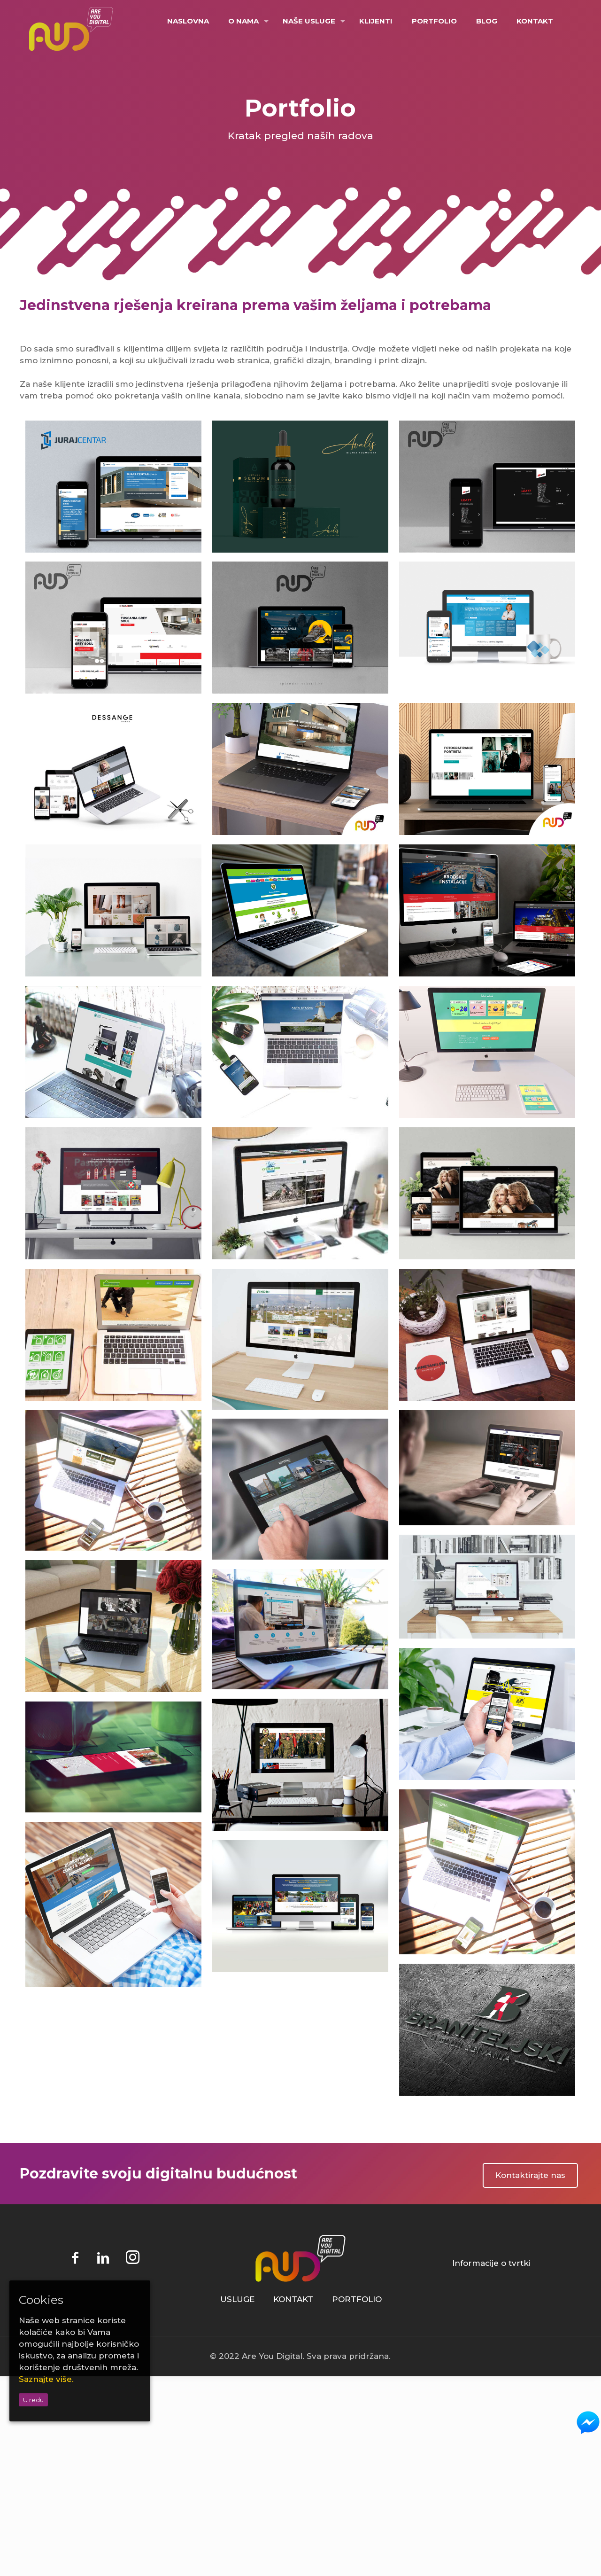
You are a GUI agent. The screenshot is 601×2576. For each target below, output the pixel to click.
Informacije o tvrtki (491, 2263)
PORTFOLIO (357, 2299)
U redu (33, 2400)
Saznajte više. (46, 2379)
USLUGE (237, 2299)
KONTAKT (293, 2299)
